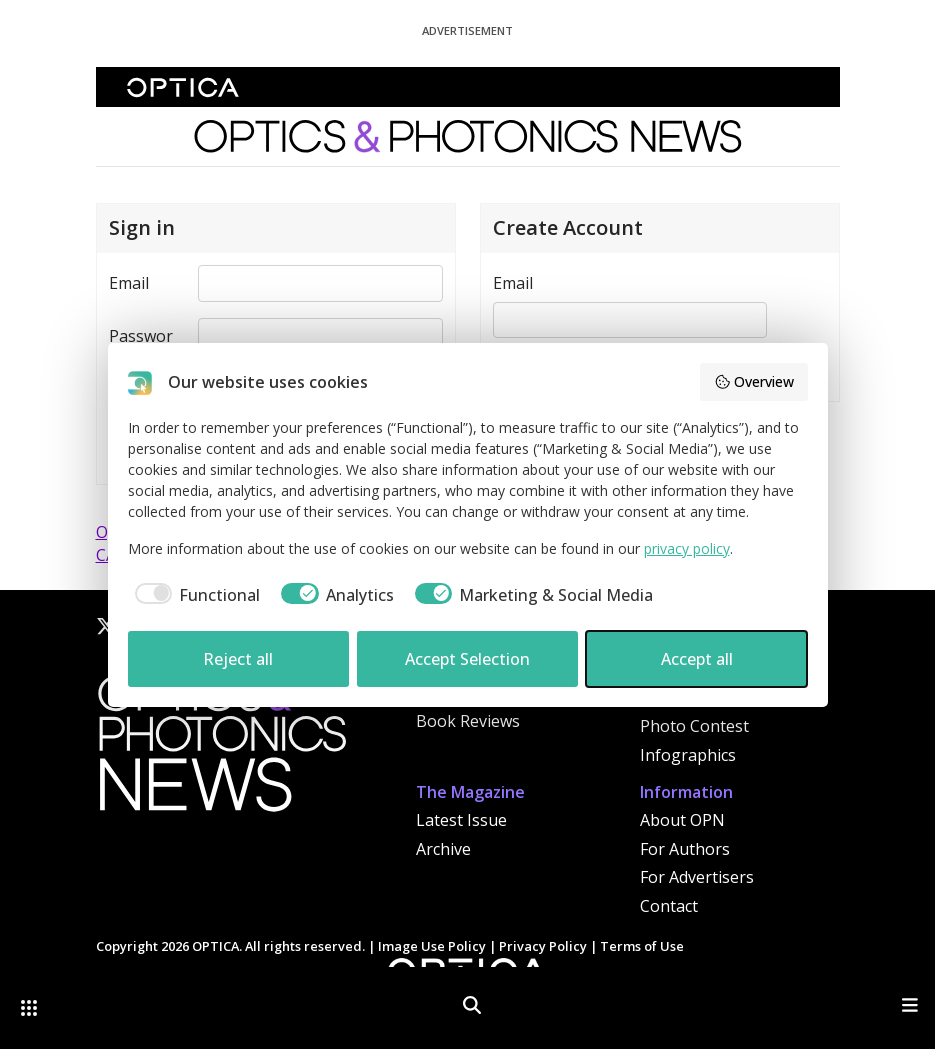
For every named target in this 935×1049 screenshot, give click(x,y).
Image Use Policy (432, 946)
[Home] (221, 749)
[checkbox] (194, 595)
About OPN (682, 820)
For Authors (685, 849)
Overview (754, 381)
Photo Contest (694, 726)
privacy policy (687, 548)
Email (129, 283)
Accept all (697, 659)
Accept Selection (467, 659)
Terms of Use (642, 946)
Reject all (238, 659)
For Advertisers (697, 877)
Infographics (688, 755)
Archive (443, 849)
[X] (106, 626)
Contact (669, 906)
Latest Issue (461, 820)
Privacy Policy (543, 946)
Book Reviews (468, 721)
